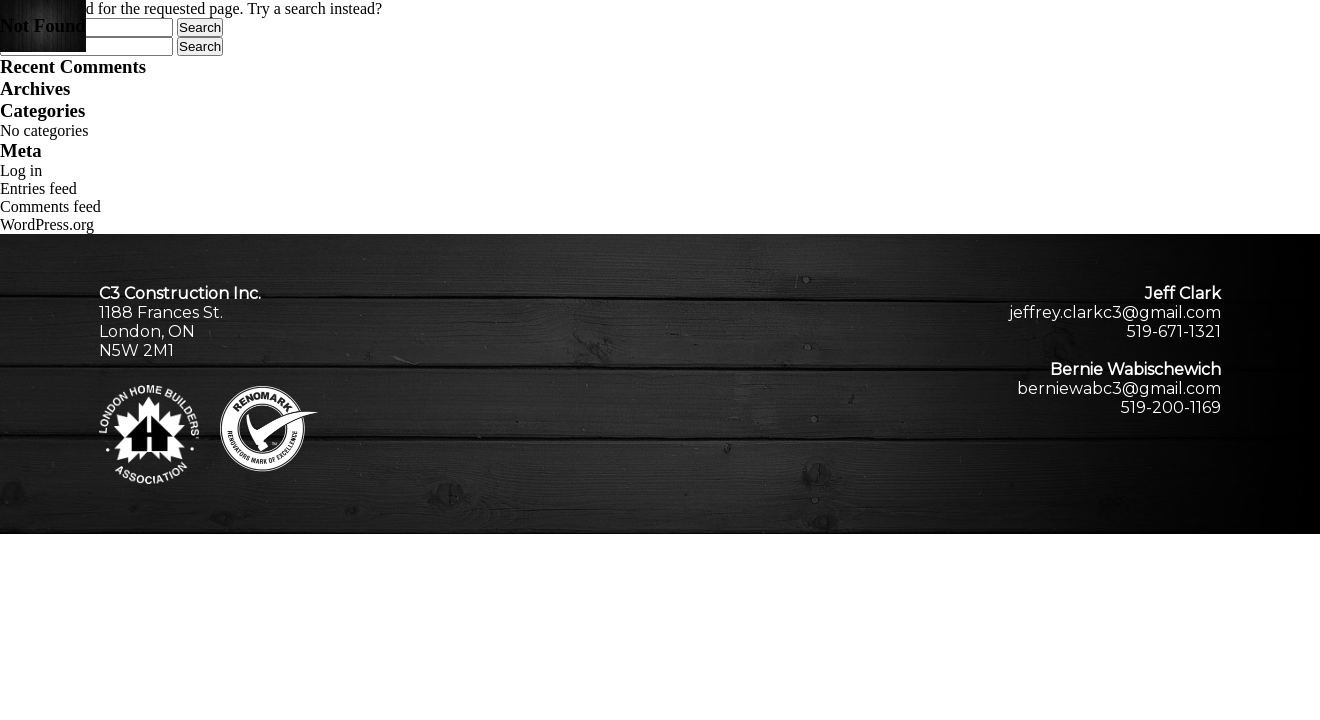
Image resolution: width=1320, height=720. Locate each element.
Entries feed (38, 188)
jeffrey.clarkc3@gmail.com (1115, 312)
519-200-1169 (1171, 407)
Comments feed (50, 206)
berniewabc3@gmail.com (1119, 388)
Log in (21, 170)
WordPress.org (47, 224)
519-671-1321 (1174, 331)
